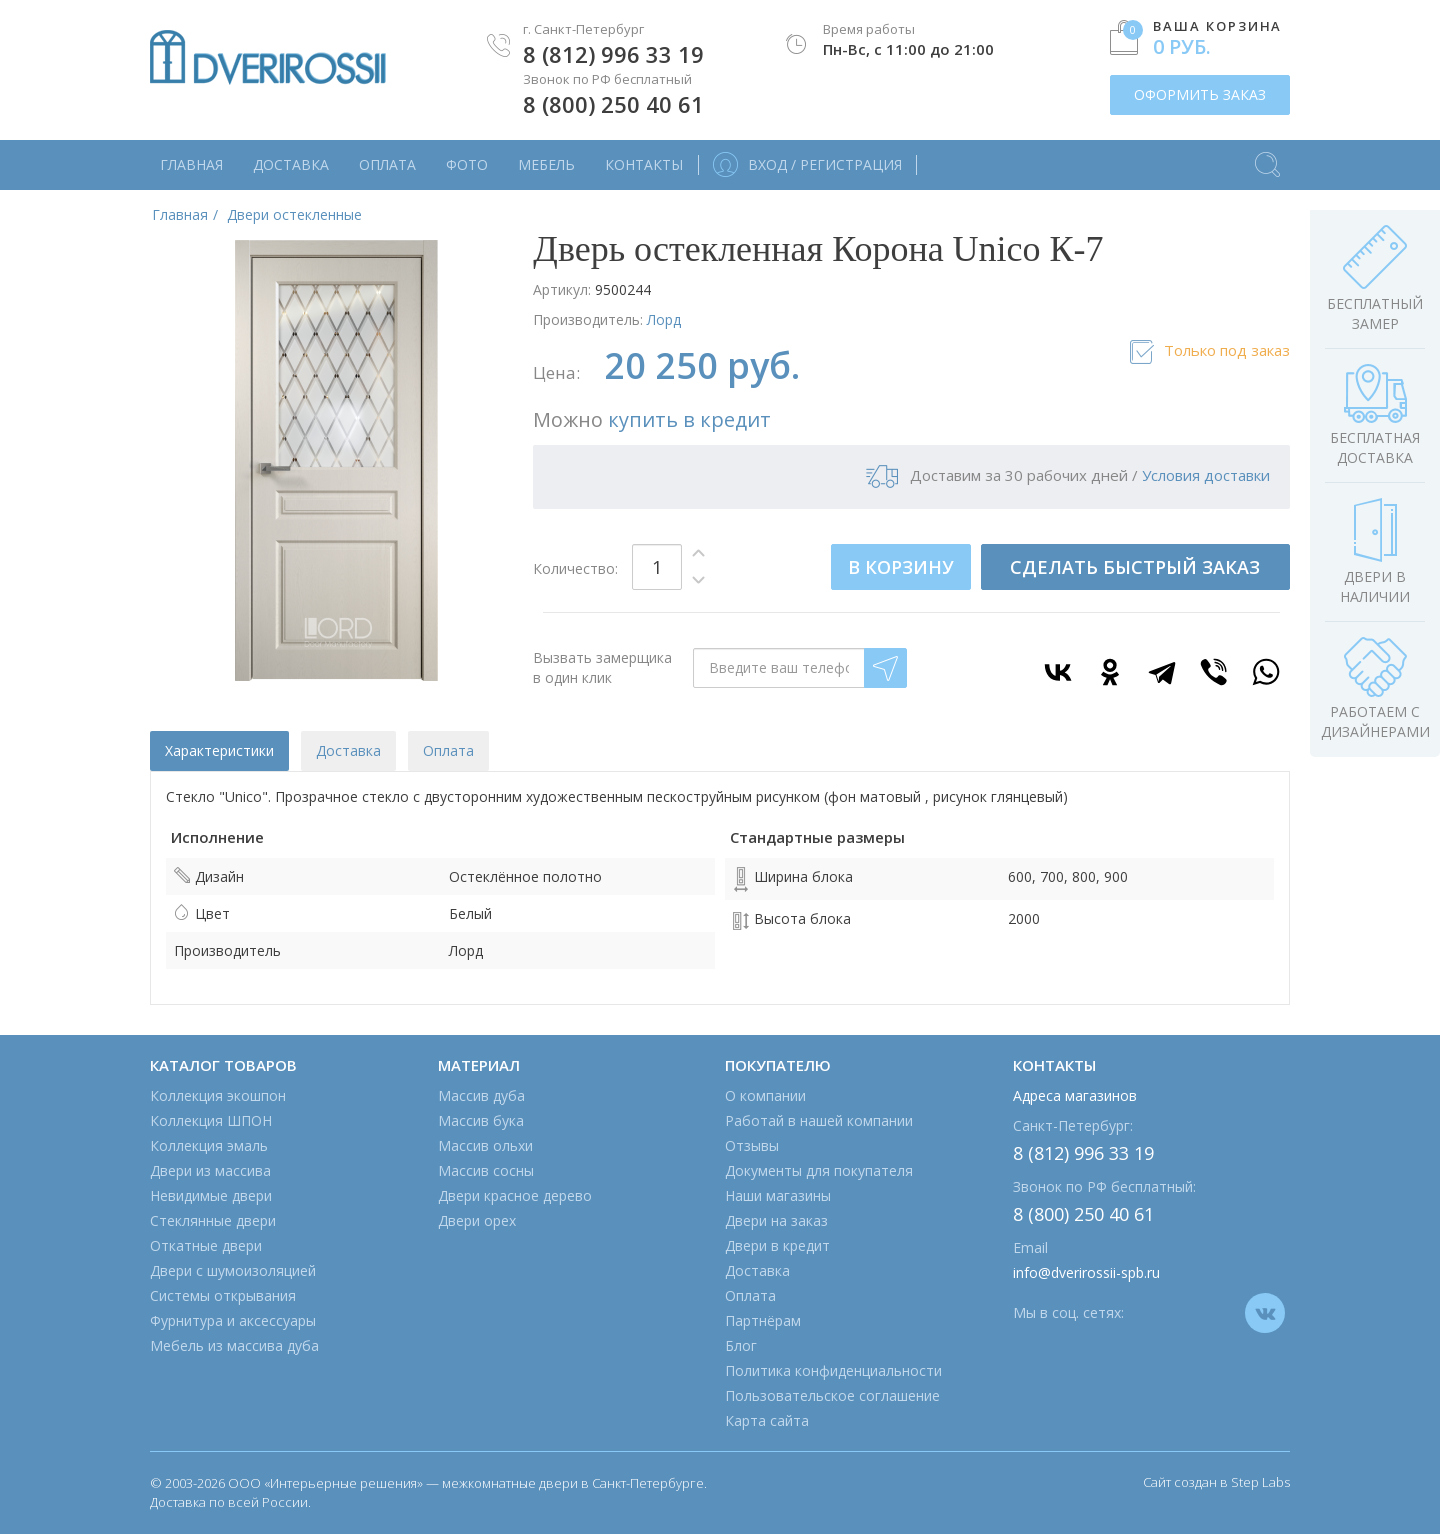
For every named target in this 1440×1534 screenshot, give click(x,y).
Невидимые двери (211, 1195)
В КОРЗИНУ (901, 567)
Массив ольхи (485, 1145)
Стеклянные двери (213, 1220)
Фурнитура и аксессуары (233, 1320)
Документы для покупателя (819, 1170)
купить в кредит (689, 419)
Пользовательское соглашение (832, 1395)
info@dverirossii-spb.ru (1086, 1272)
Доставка (291, 164)
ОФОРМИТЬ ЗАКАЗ (1200, 94)
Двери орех (477, 1220)
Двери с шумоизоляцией (233, 1270)
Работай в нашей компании (819, 1120)
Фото (467, 164)
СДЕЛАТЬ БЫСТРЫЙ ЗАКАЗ (1135, 567)
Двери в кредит (777, 1245)
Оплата (387, 164)
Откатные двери (206, 1245)
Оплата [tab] (448, 750)
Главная (191, 164)
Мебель (546, 164)
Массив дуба (481, 1095)
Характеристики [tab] (219, 750)
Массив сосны (486, 1170)
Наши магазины (778, 1195)
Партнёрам (763, 1320)
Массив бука (481, 1120)
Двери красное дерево (515, 1195)
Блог (741, 1345)
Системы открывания (223, 1295)
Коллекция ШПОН (211, 1120)
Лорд (664, 319)
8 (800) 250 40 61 (613, 104)
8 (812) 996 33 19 (613, 54)
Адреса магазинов (1075, 1095)
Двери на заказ (776, 1220)
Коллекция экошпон (218, 1095)
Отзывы (752, 1145)
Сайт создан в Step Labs (1216, 1482)
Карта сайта (767, 1420)
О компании (765, 1095)
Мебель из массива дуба (234, 1345)
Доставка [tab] (348, 750)
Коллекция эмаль (209, 1145)
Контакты (644, 164)
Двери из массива (210, 1170)
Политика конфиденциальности (833, 1370)
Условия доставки (1206, 475)
